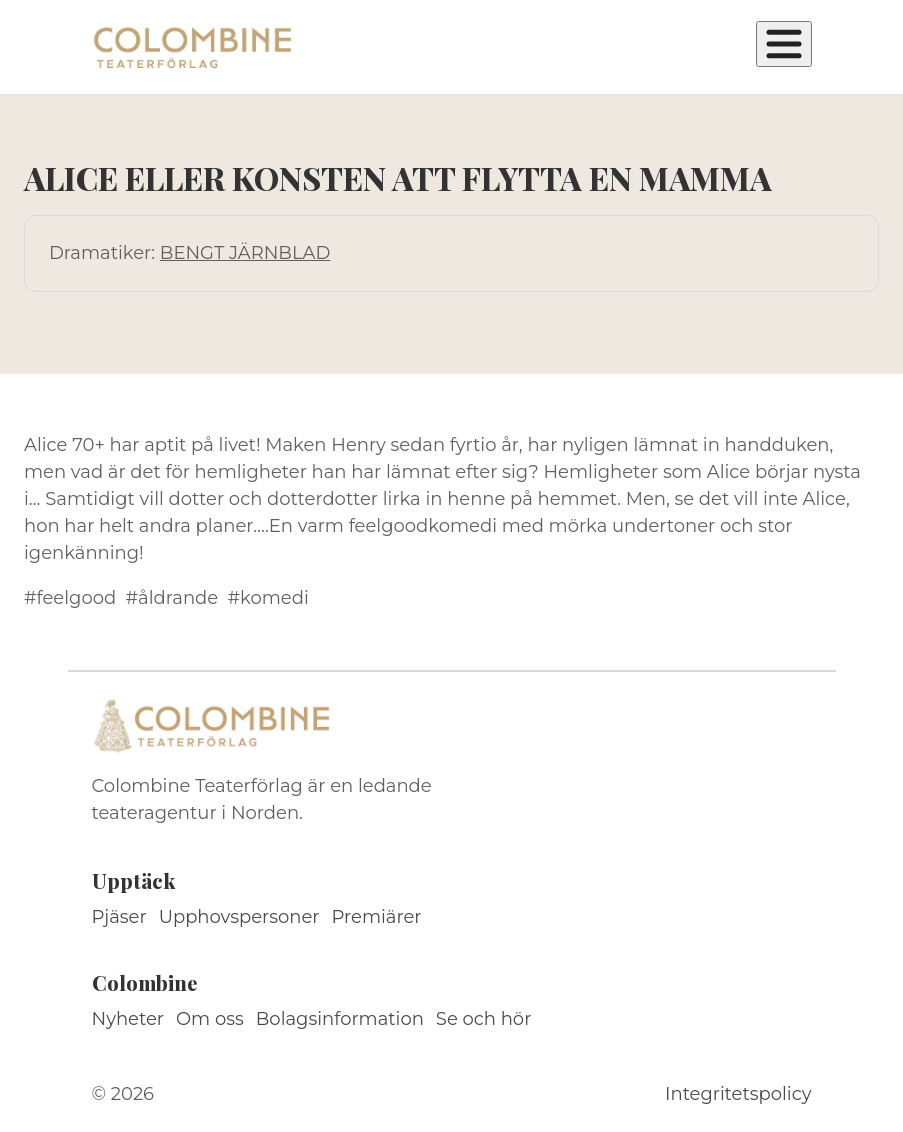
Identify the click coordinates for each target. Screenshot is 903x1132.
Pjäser (119, 917)
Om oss (210, 1019)
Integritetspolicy (738, 1094)
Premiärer (377, 917)
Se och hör (484, 1019)
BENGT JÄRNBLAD (245, 253)
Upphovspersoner (239, 917)
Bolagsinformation (340, 1019)
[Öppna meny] (784, 44)
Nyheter (128, 1019)
